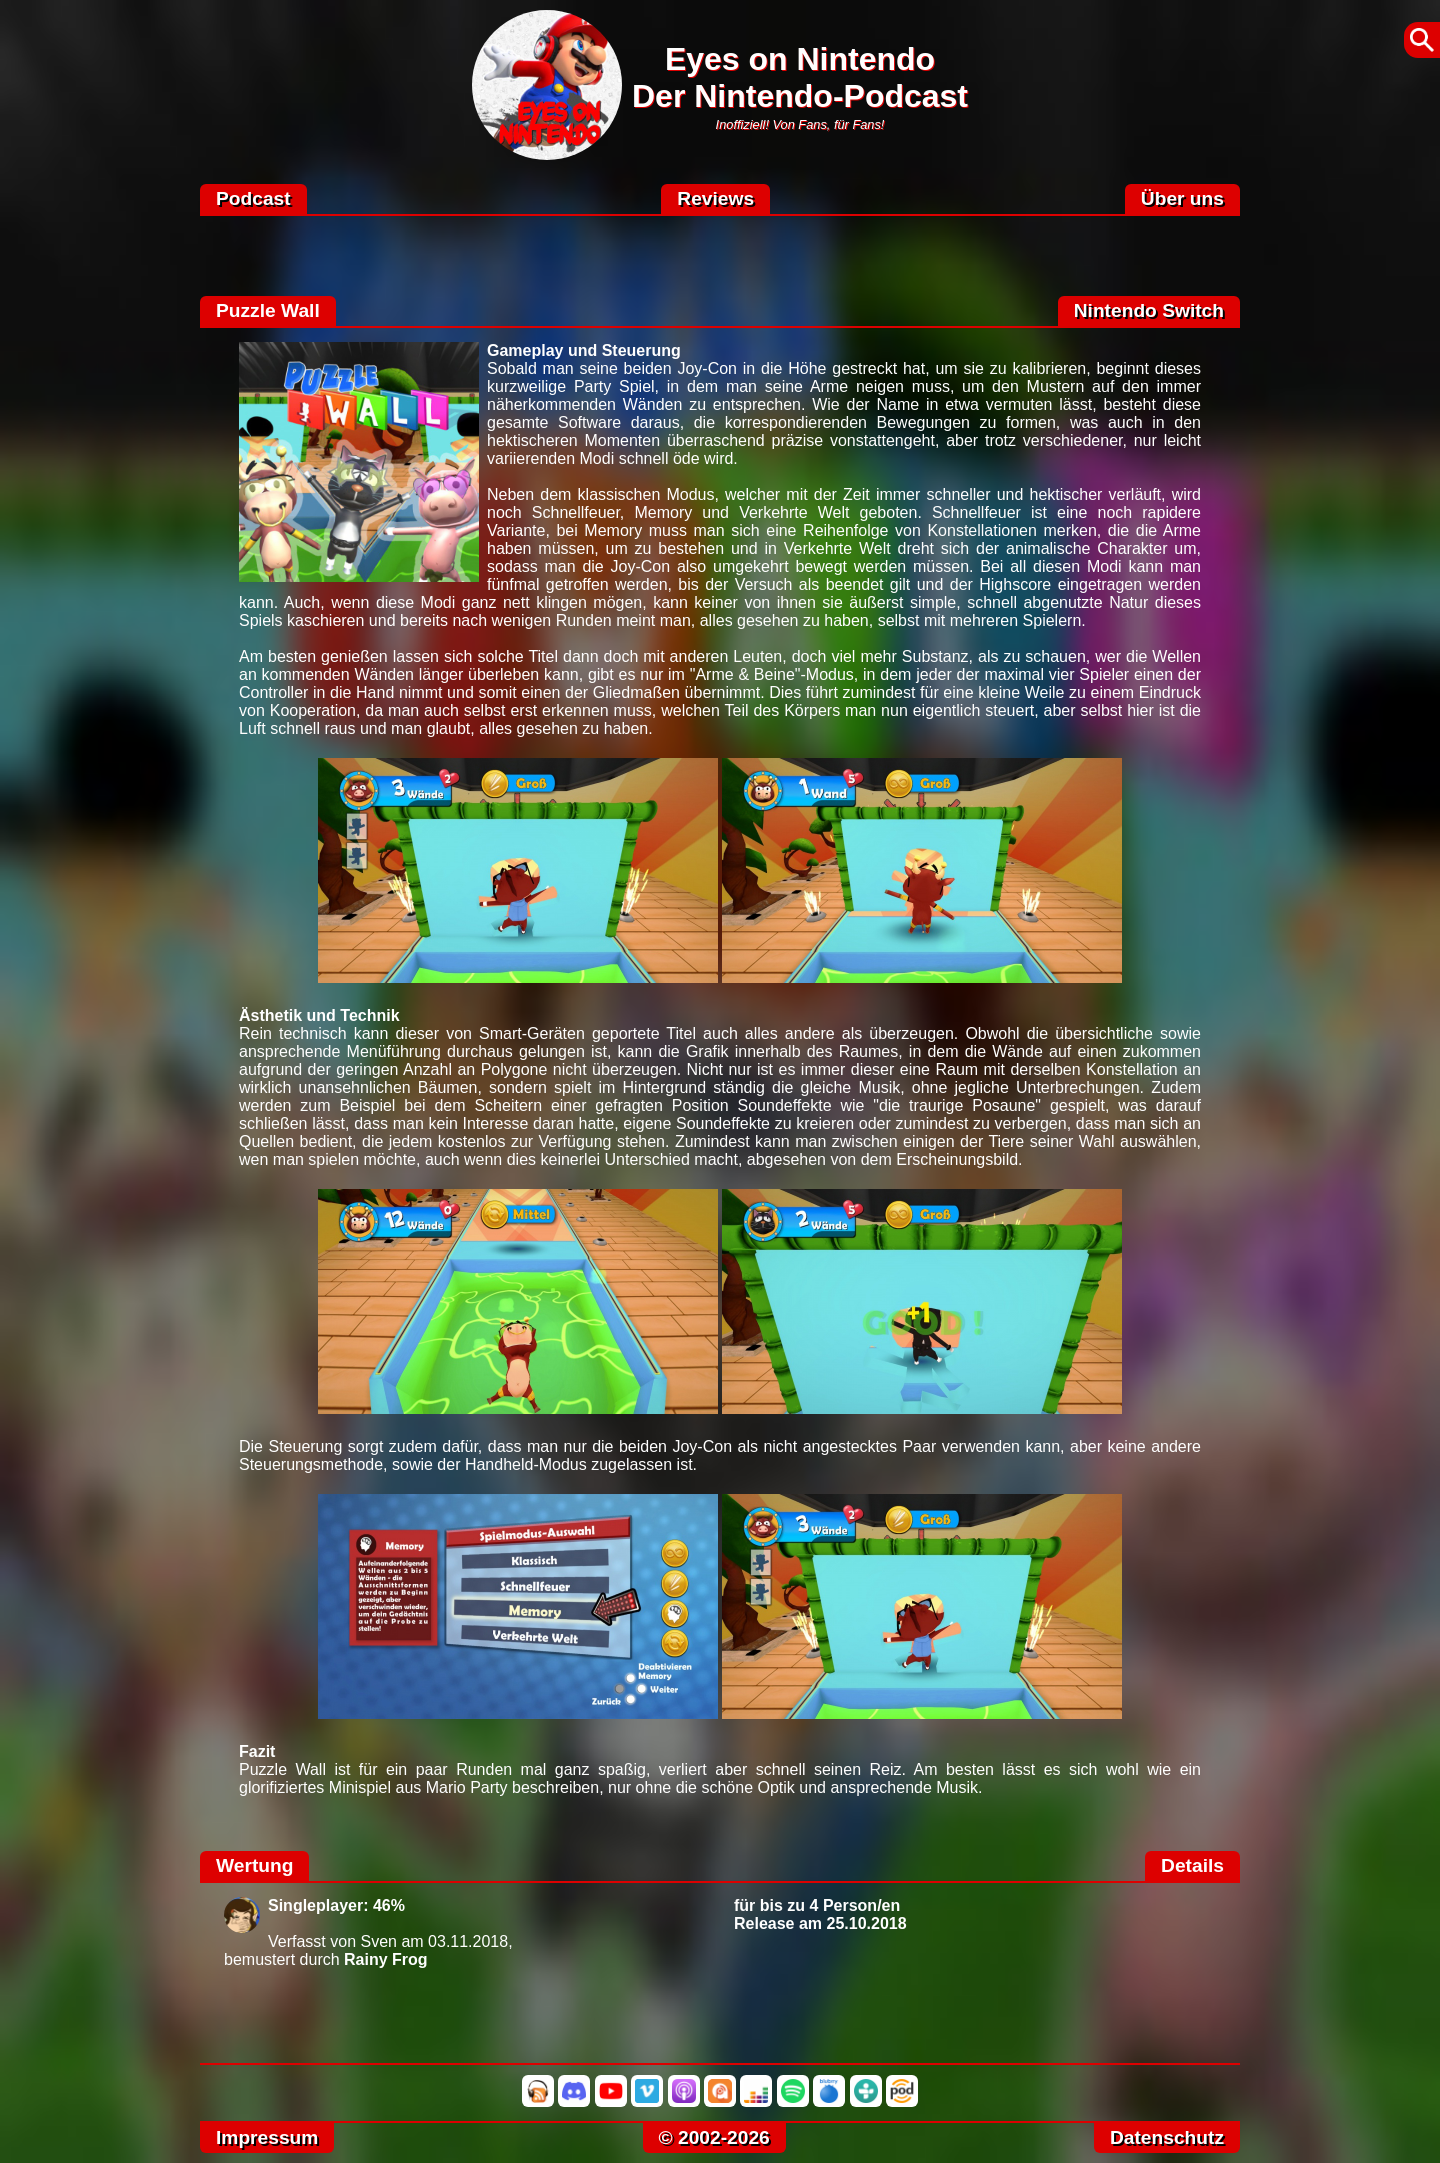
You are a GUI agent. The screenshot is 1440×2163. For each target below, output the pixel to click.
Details (1192, 1865)
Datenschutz (1167, 2137)
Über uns (1182, 198)
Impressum (267, 2137)
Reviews (715, 198)
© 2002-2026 (714, 2137)
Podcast (253, 198)
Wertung (254, 1865)
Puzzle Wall (268, 310)
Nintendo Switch (1149, 310)
